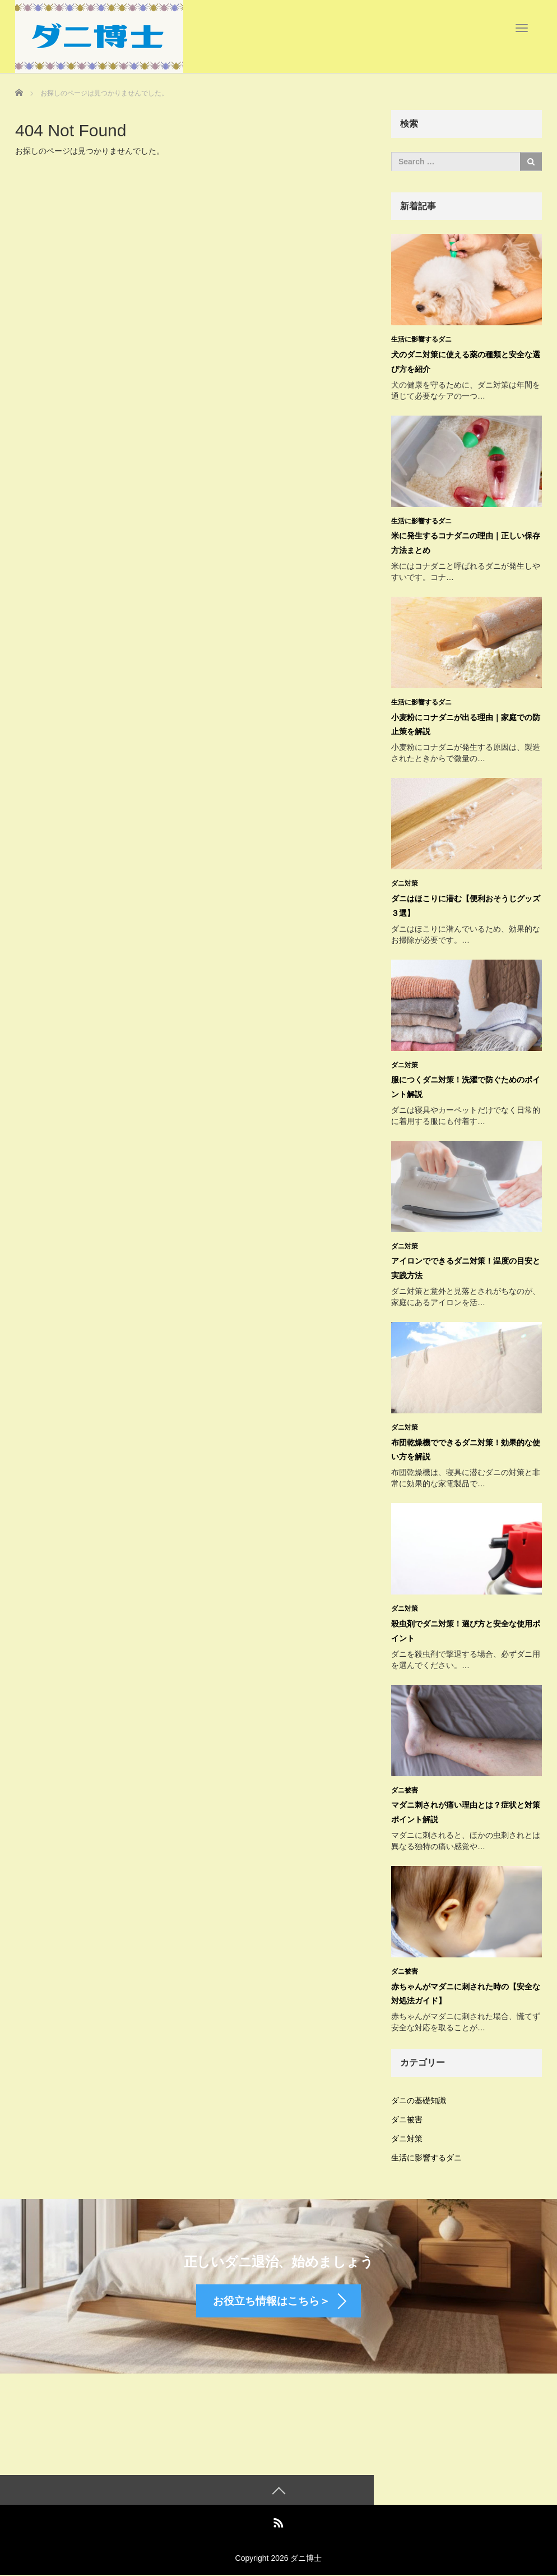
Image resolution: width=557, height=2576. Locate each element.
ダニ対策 (404, 882)
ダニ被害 (404, 1785)
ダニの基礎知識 (418, 2094)
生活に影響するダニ (421, 339)
